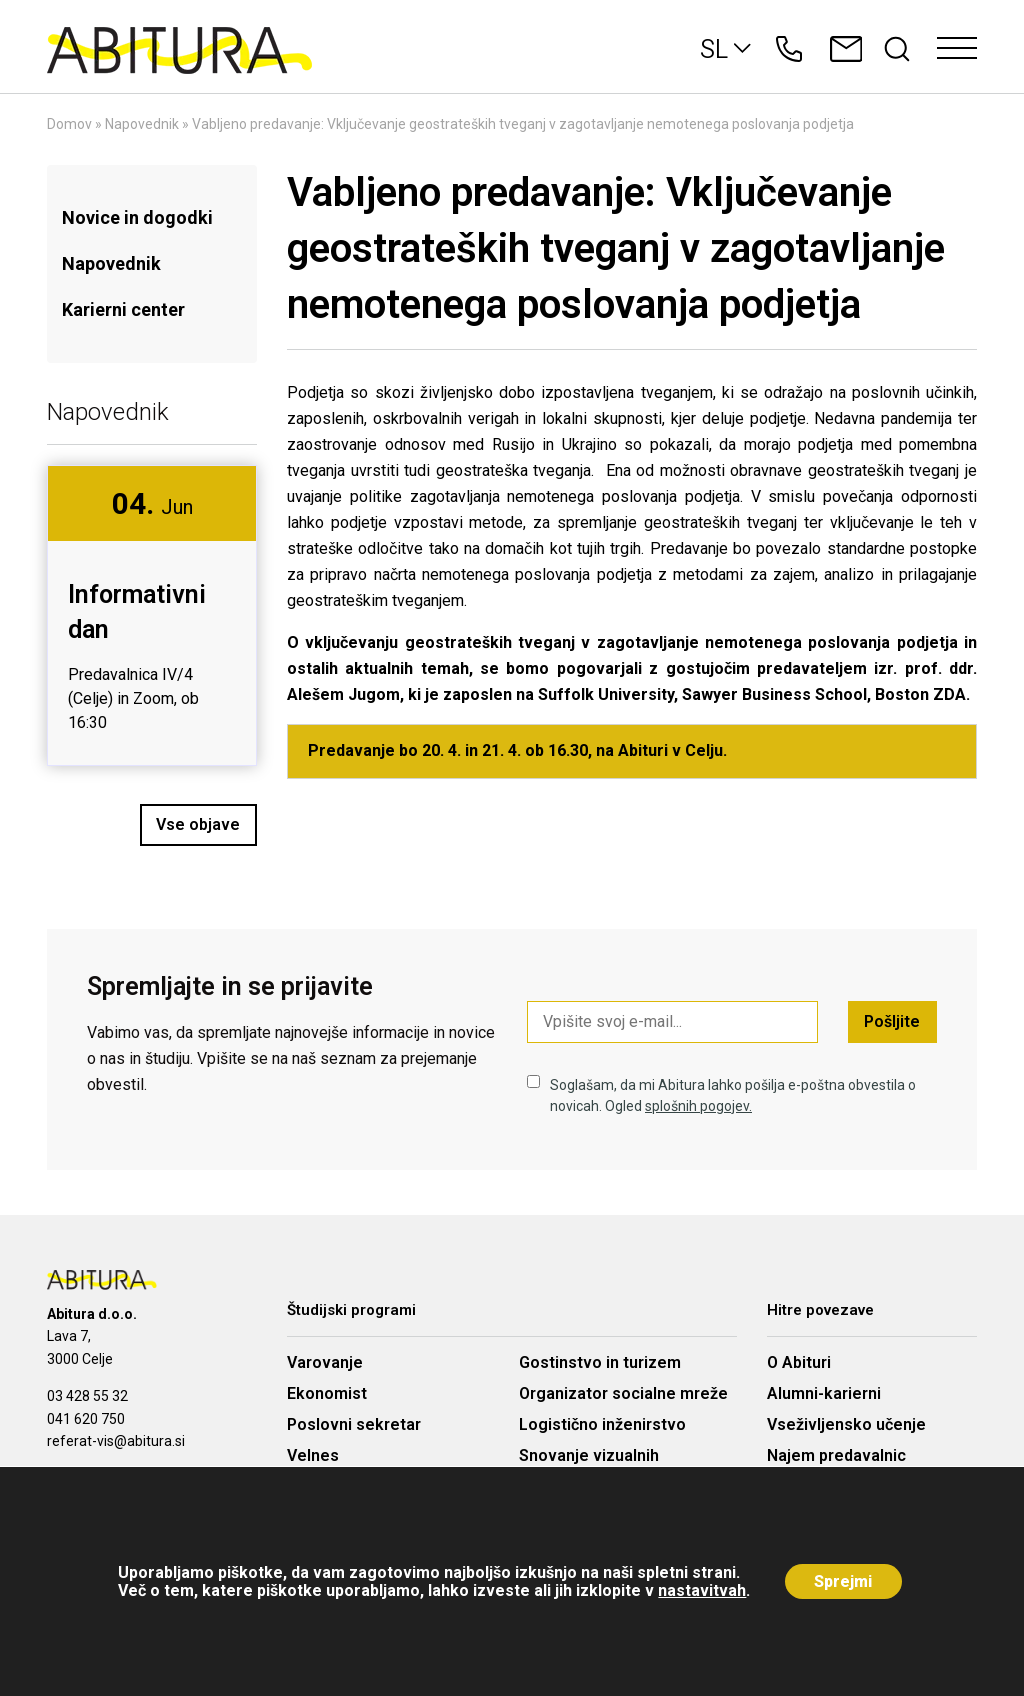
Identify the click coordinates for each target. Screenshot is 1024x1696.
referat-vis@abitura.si (116, 1441)
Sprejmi (843, 1581)
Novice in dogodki (137, 217)
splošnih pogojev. (698, 1106)
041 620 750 (86, 1419)
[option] (152, 615)
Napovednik (142, 124)
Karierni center (123, 309)
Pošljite (893, 1021)
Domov (69, 124)
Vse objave (199, 824)
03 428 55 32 (87, 1396)
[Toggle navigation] (957, 49)
